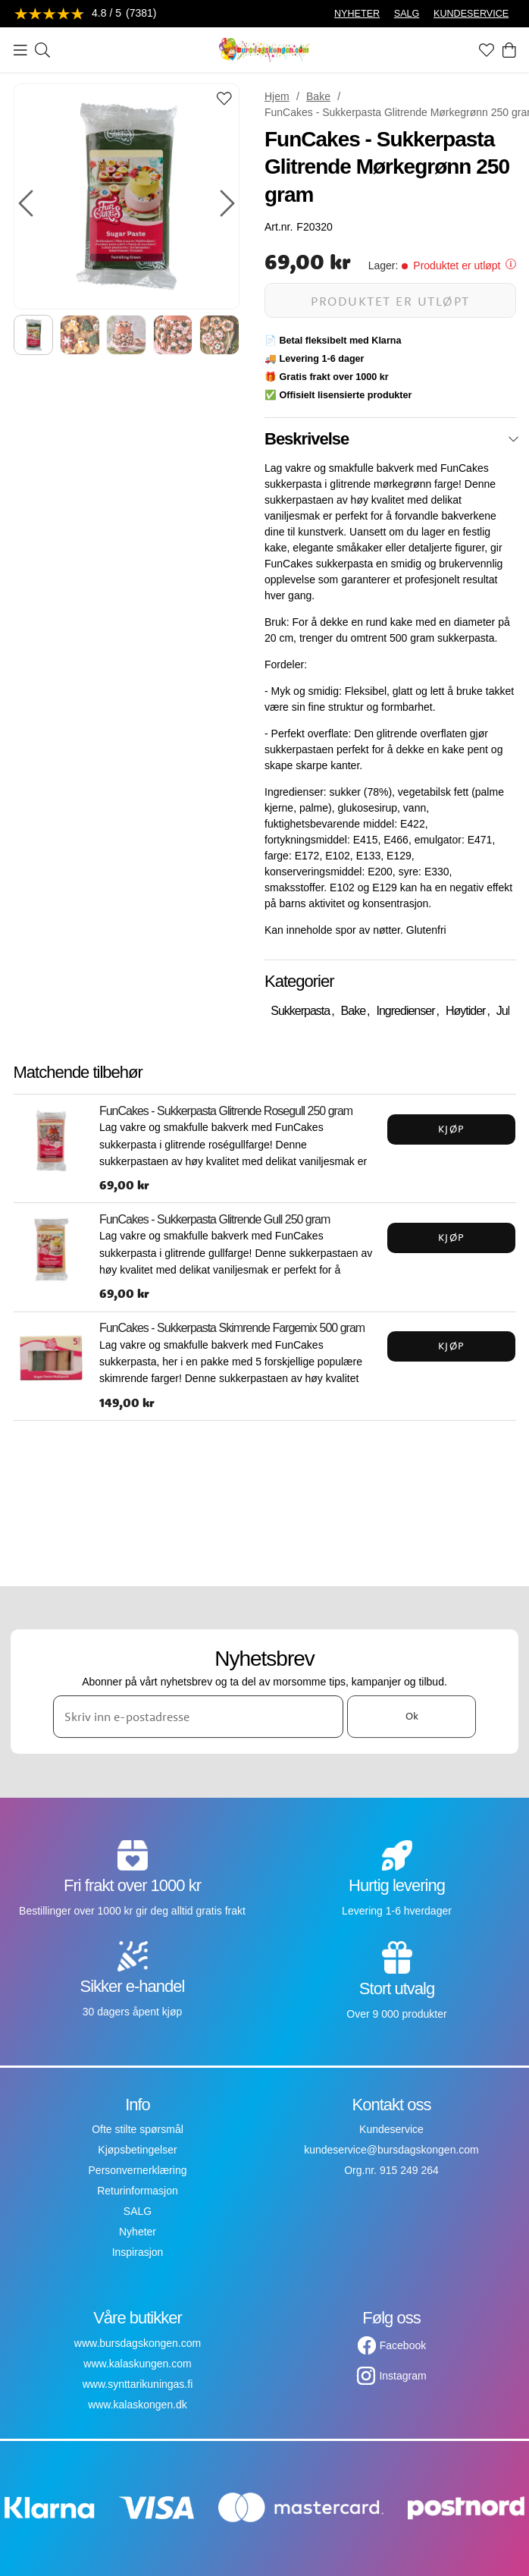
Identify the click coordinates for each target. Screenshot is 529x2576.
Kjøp (451, 1129)
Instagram (402, 2376)
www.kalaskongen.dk (137, 2405)
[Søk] (42, 50)
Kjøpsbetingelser (137, 2150)
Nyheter (137, 2232)
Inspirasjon (138, 2252)
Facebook (403, 2345)
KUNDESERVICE (471, 13)
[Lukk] (513, 439)
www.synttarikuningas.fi (138, 2384)
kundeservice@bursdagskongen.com (391, 2150)
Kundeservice (391, 2129)
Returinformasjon (137, 2191)
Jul (502, 1010)
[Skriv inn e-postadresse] (198, 1716)
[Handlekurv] (509, 50)
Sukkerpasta (300, 1010)
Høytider (465, 1010)
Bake (318, 96)
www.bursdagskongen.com (137, 2343)
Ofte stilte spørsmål (137, 2129)
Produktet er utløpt (390, 301)
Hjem (277, 96)
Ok (411, 1716)
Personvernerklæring (138, 2170)
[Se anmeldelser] (86, 14)
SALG (407, 13)
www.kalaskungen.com (137, 2364)
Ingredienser (406, 1010)
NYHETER (357, 13)
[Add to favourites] (224, 99)
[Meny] (20, 50)
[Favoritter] (486, 50)
